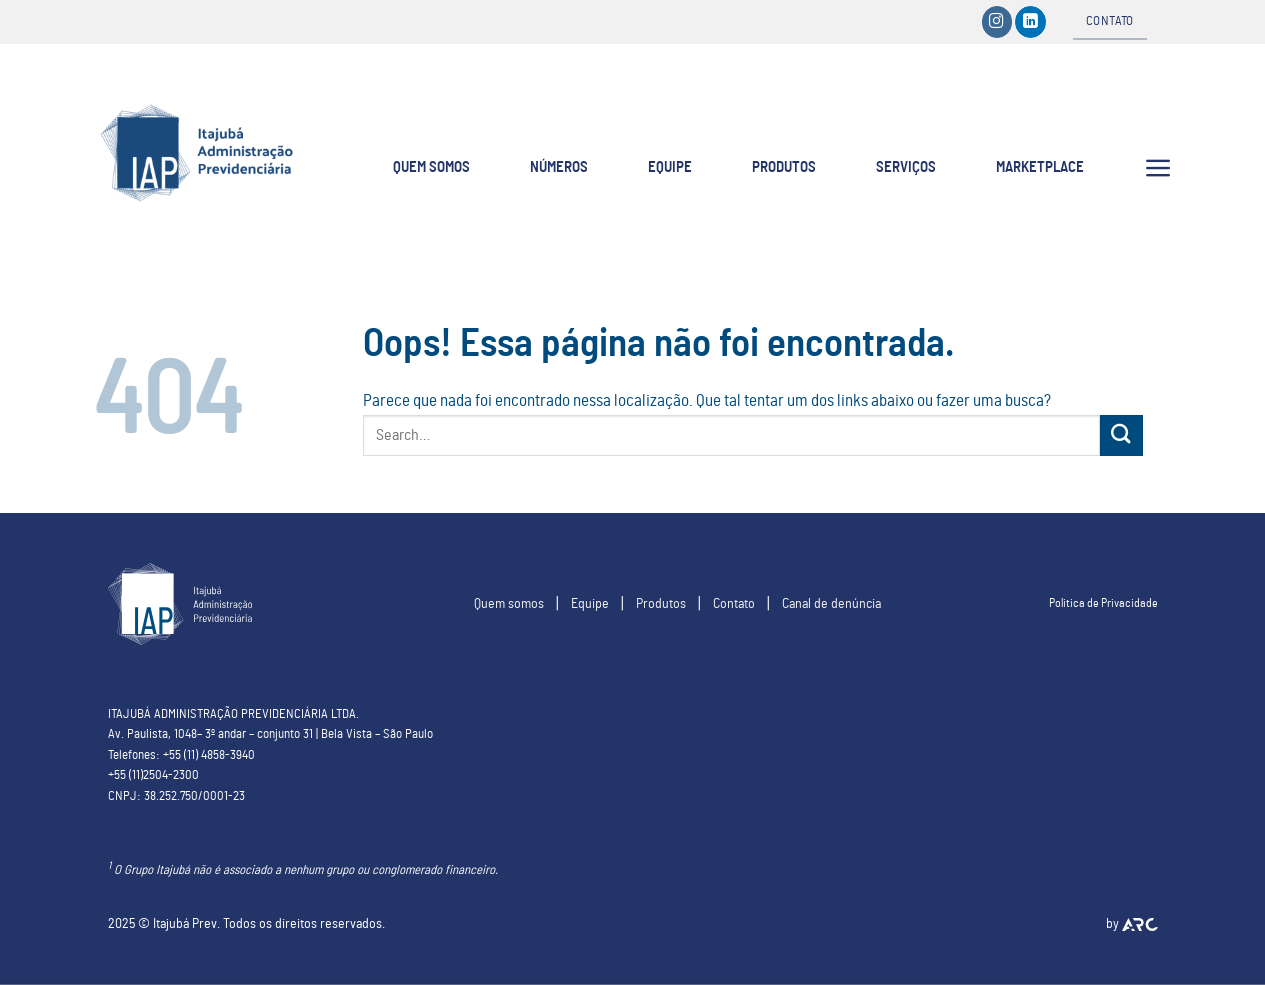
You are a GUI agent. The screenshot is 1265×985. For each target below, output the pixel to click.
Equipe (590, 603)
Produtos (661, 603)
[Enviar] (1121, 435)
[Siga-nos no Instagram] (997, 21)
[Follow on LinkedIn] (1030, 21)
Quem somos (509, 603)
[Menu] (1158, 168)
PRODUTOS (784, 167)
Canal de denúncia (831, 603)
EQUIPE (670, 167)
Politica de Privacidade (1103, 603)
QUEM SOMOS (431, 167)
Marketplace (1040, 167)
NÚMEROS (559, 167)
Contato (734, 603)
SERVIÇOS (906, 167)
